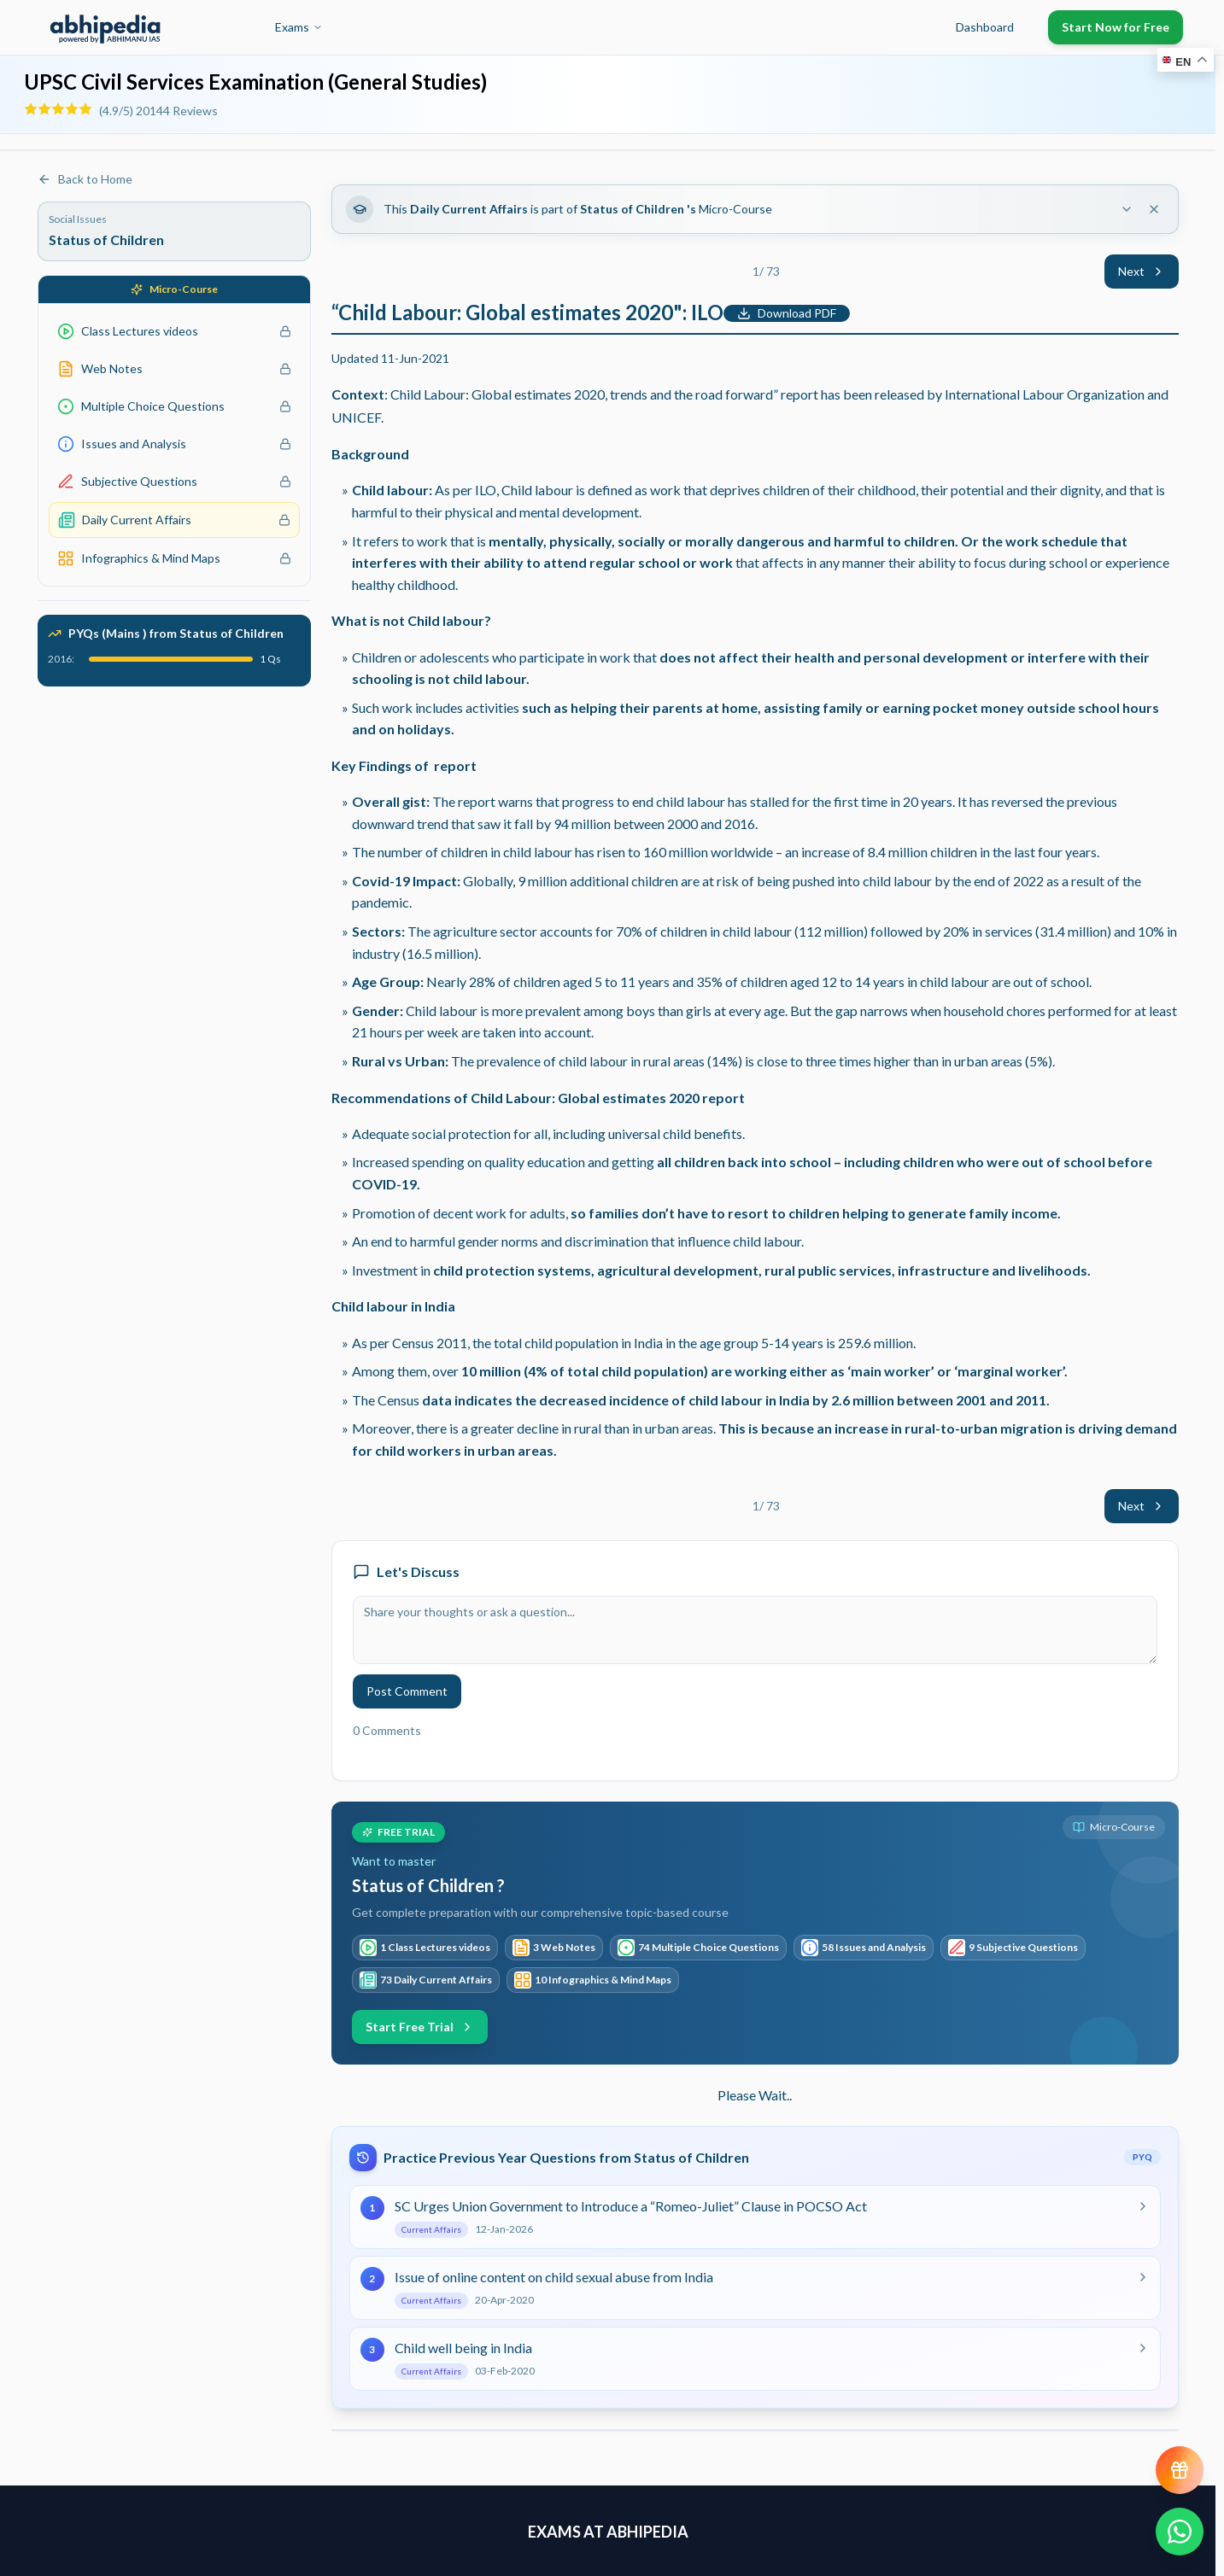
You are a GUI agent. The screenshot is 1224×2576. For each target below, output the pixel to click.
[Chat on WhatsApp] (1180, 2532)
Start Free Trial (420, 2026)
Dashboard (985, 27)
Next (1141, 271)
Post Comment (407, 1691)
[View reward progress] (1180, 2470)
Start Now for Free (1115, 27)
